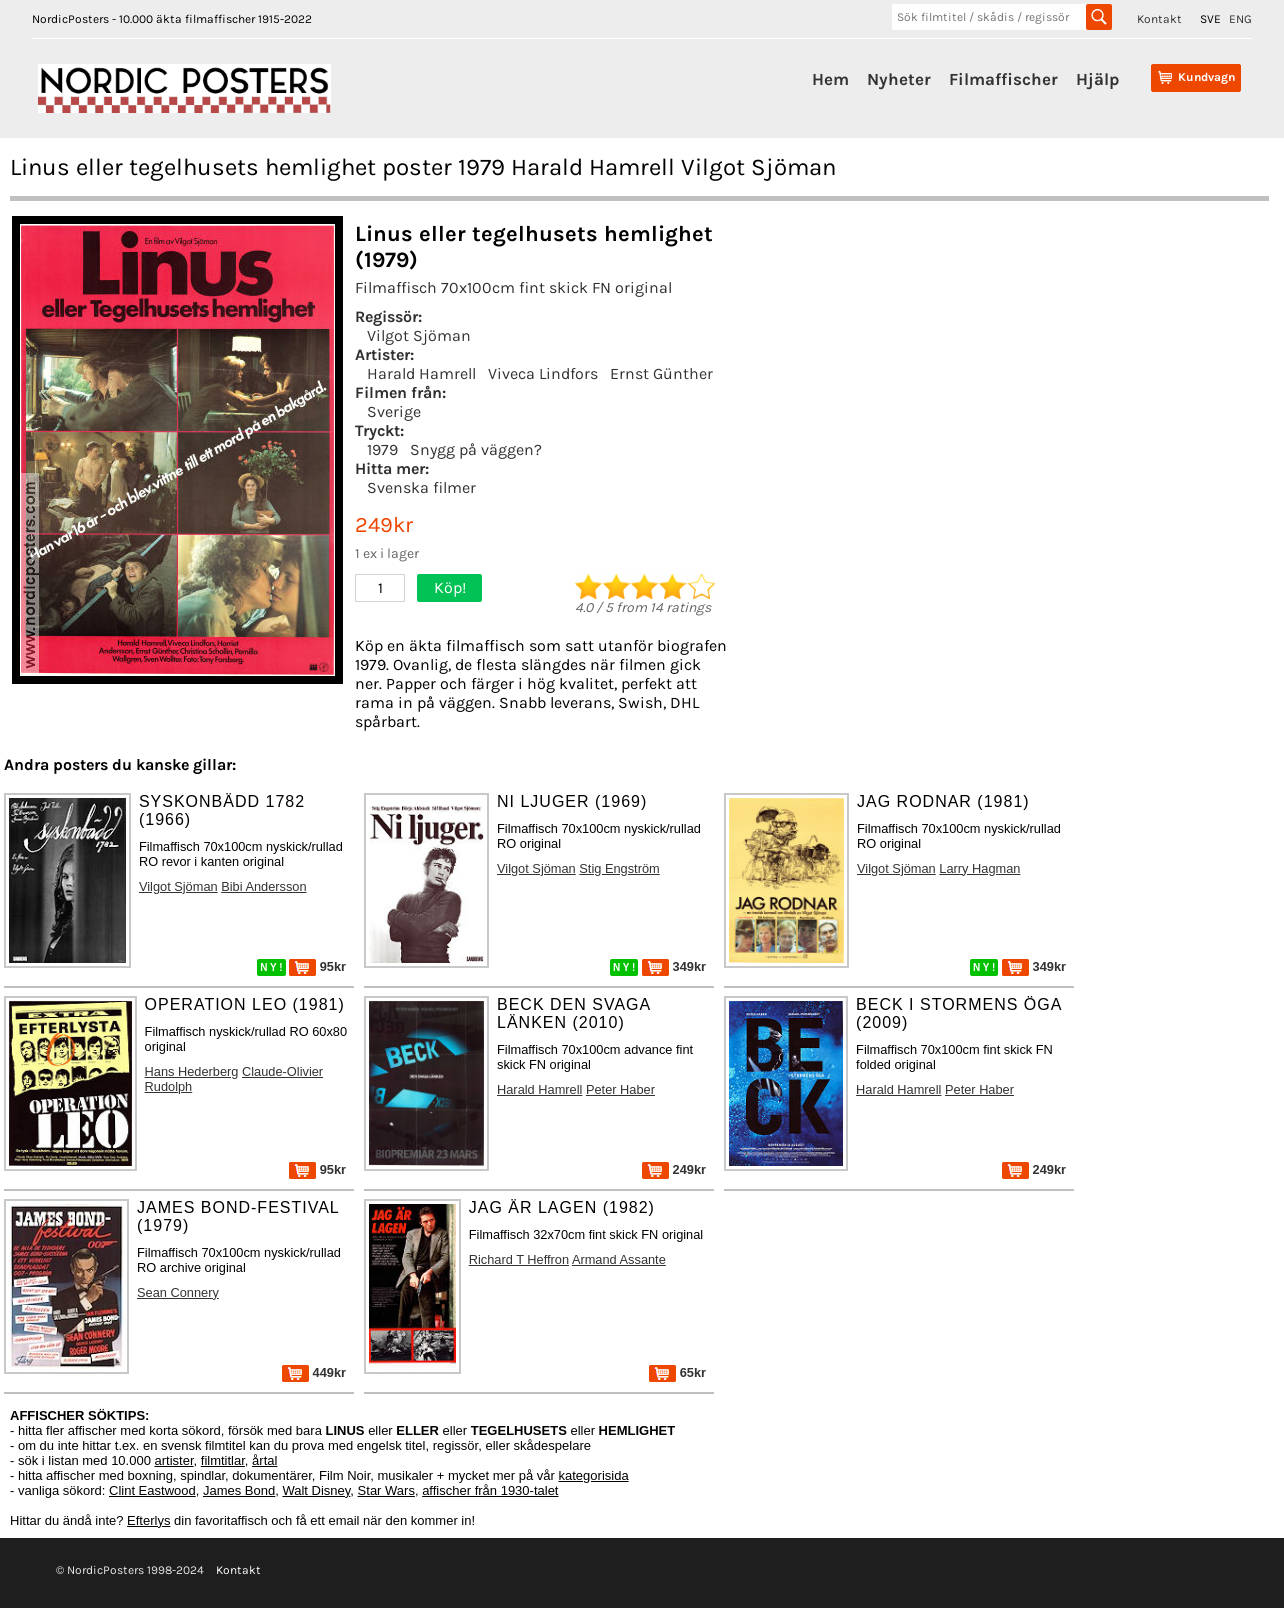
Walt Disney (316, 1490)
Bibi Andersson (263, 886)
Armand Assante (619, 1259)
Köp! (450, 587)
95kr (317, 966)
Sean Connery (178, 1292)
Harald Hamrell (421, 373)
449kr (314, 1372)
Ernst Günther (661, 373)
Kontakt (1159, 19)
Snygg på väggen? (476, 449)
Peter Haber (620, 1089)
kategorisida (594, 1475)
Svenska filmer (421, 487)
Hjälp (1097, 79)
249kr (674, 1169)
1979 (382, 449)
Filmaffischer (1003, 79)
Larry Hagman (979, 868)
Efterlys (148, 1520)
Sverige (394, 411)
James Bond (239, 1490)
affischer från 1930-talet (490, 1490)
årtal (264, 1460)
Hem (830, 79)
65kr (677, 1372)
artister (174, 1460)
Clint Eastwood (152, 1490)
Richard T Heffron (519, 1259)
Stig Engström (619, 868)
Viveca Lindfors (543, 373)
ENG (1240, 19)
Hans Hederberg (192, 1071)
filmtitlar (223, 1460)
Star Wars (386, 1490)
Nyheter (899, 79)
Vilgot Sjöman (419, 335)
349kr (674, 966)
